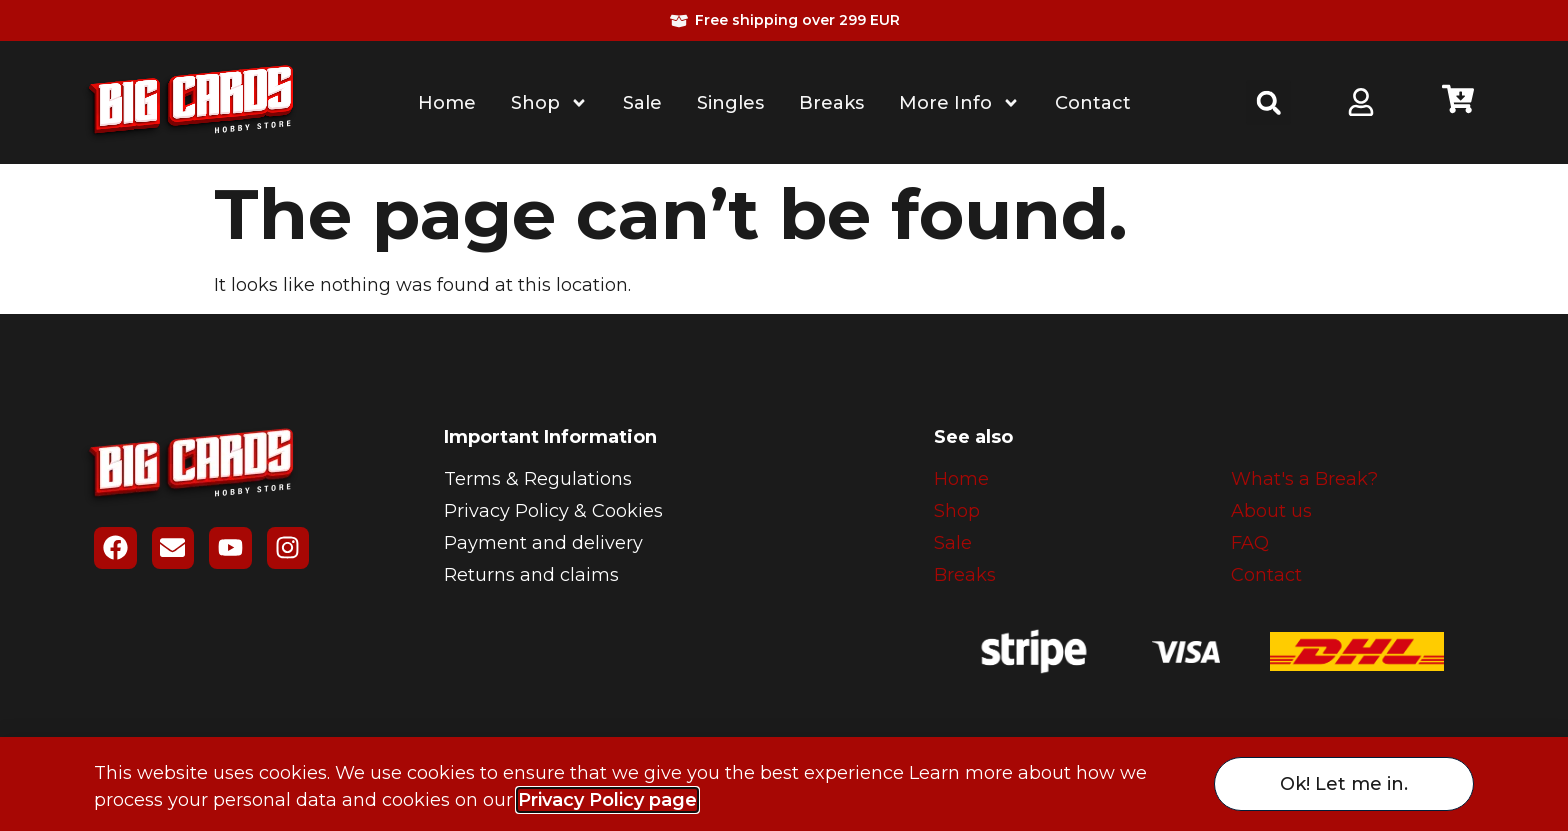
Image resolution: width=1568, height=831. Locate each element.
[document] (784, 415)
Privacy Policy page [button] (607, 800)
